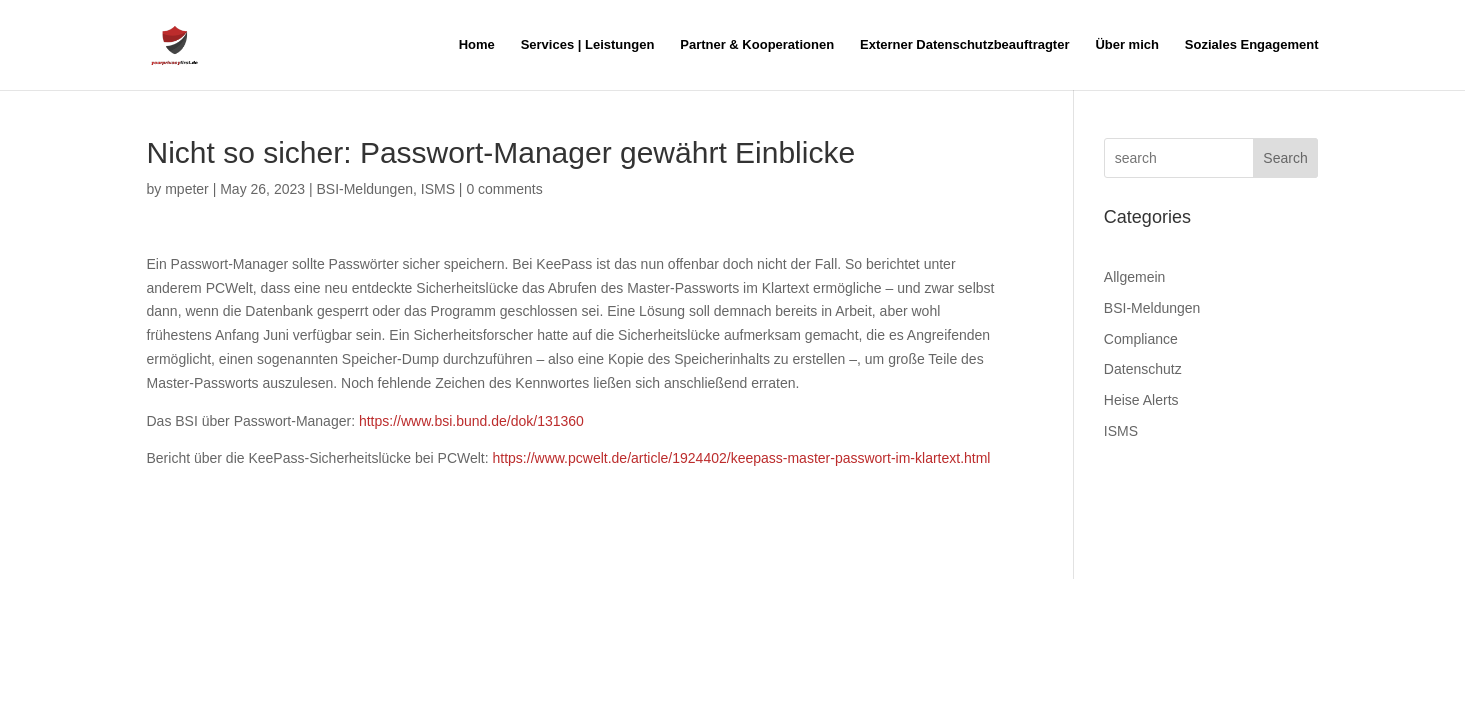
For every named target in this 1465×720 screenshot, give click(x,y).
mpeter (187, 189)
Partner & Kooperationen (757, 45)
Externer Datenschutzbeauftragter (965, 45)
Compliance (1141, 339)
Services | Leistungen (588, 45)
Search (1285, 158)
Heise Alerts (1141, 400)
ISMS (438, 189)
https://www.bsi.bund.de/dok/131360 (471, 421)
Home (477, 45)
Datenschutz (1143, 369)
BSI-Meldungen (364, 189)
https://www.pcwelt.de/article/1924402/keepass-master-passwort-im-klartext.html (742, 458)
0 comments (504, 189)
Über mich (1127, 45)
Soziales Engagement (1252, 45)
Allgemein (1134, 277)
